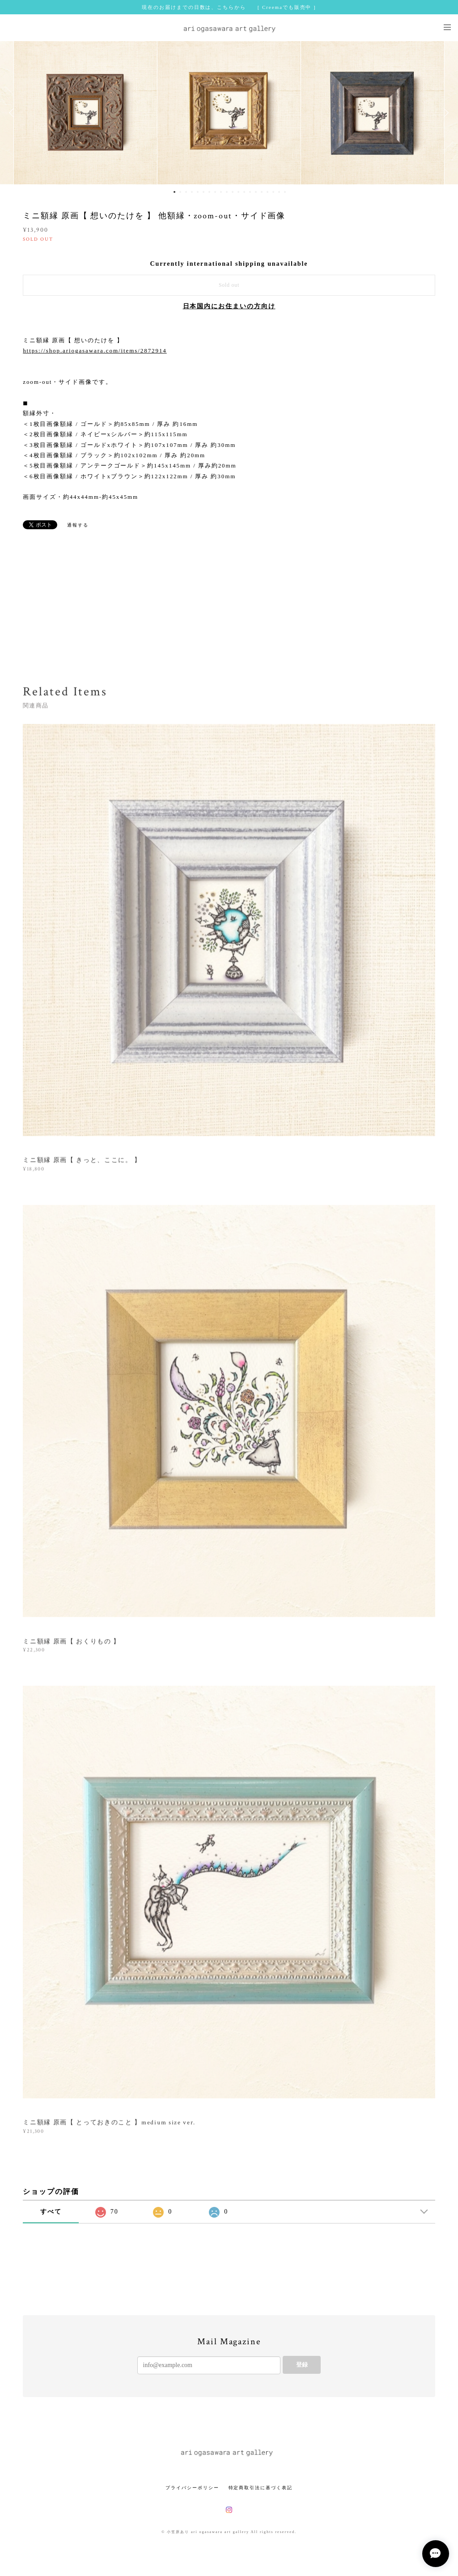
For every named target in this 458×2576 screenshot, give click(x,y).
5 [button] (198, 192)
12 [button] (238, 192)
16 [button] (262, 192)
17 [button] (267, 192)
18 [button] (273, 192)
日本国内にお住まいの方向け (229, 306)
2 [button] (180, 192)
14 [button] (250, 192)
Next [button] (444, 112)
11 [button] (232, 192)
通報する (78, 525)
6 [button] (203, 192)
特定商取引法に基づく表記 (261, 2487)
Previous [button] (13, 112)
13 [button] (244, 192)
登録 (302, 2364)
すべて (51, 2211)
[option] (229, 112)
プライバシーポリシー (192, 2487)
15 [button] (256, 192)
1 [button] (174, 192)
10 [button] (227, 192)
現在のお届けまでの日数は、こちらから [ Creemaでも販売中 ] (229, 7)
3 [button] (186, 192)
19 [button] (279, 192)
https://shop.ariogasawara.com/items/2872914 (95, 350)
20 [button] (285, 192)
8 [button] (215, 192)
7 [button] (209, 192)
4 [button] (192, 192)
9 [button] (221, 192)
